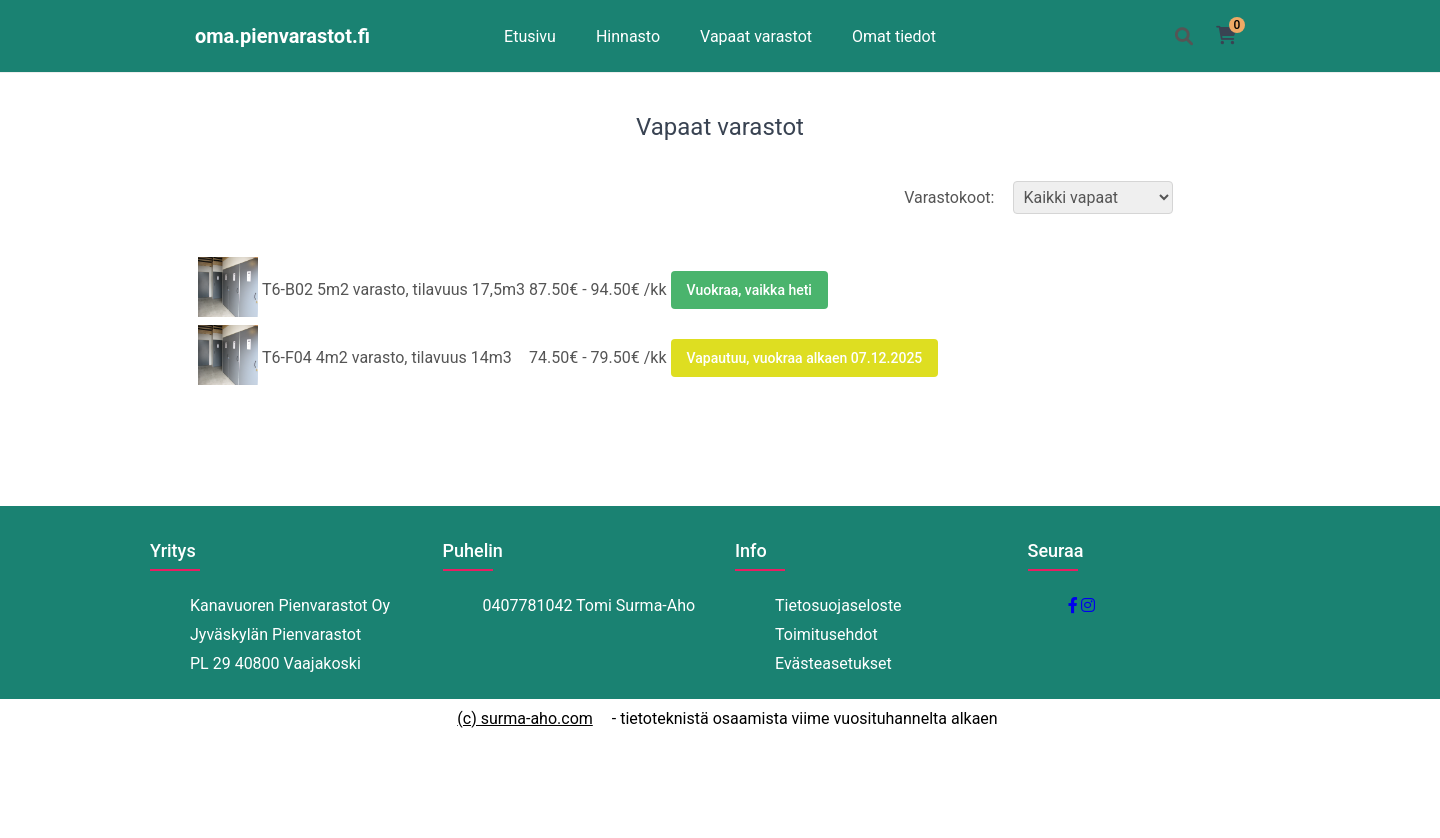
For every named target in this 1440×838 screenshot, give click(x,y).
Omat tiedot (894, 36)
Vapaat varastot (756, 36)
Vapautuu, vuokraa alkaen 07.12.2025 (805, 358)
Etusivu (530, 36)
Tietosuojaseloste (838, 605)
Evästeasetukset (833, 663)
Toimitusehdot (826, 634)
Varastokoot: (1040, 197)
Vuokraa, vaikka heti (749, 290)
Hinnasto (628, 36)
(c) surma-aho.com (524, 718)
